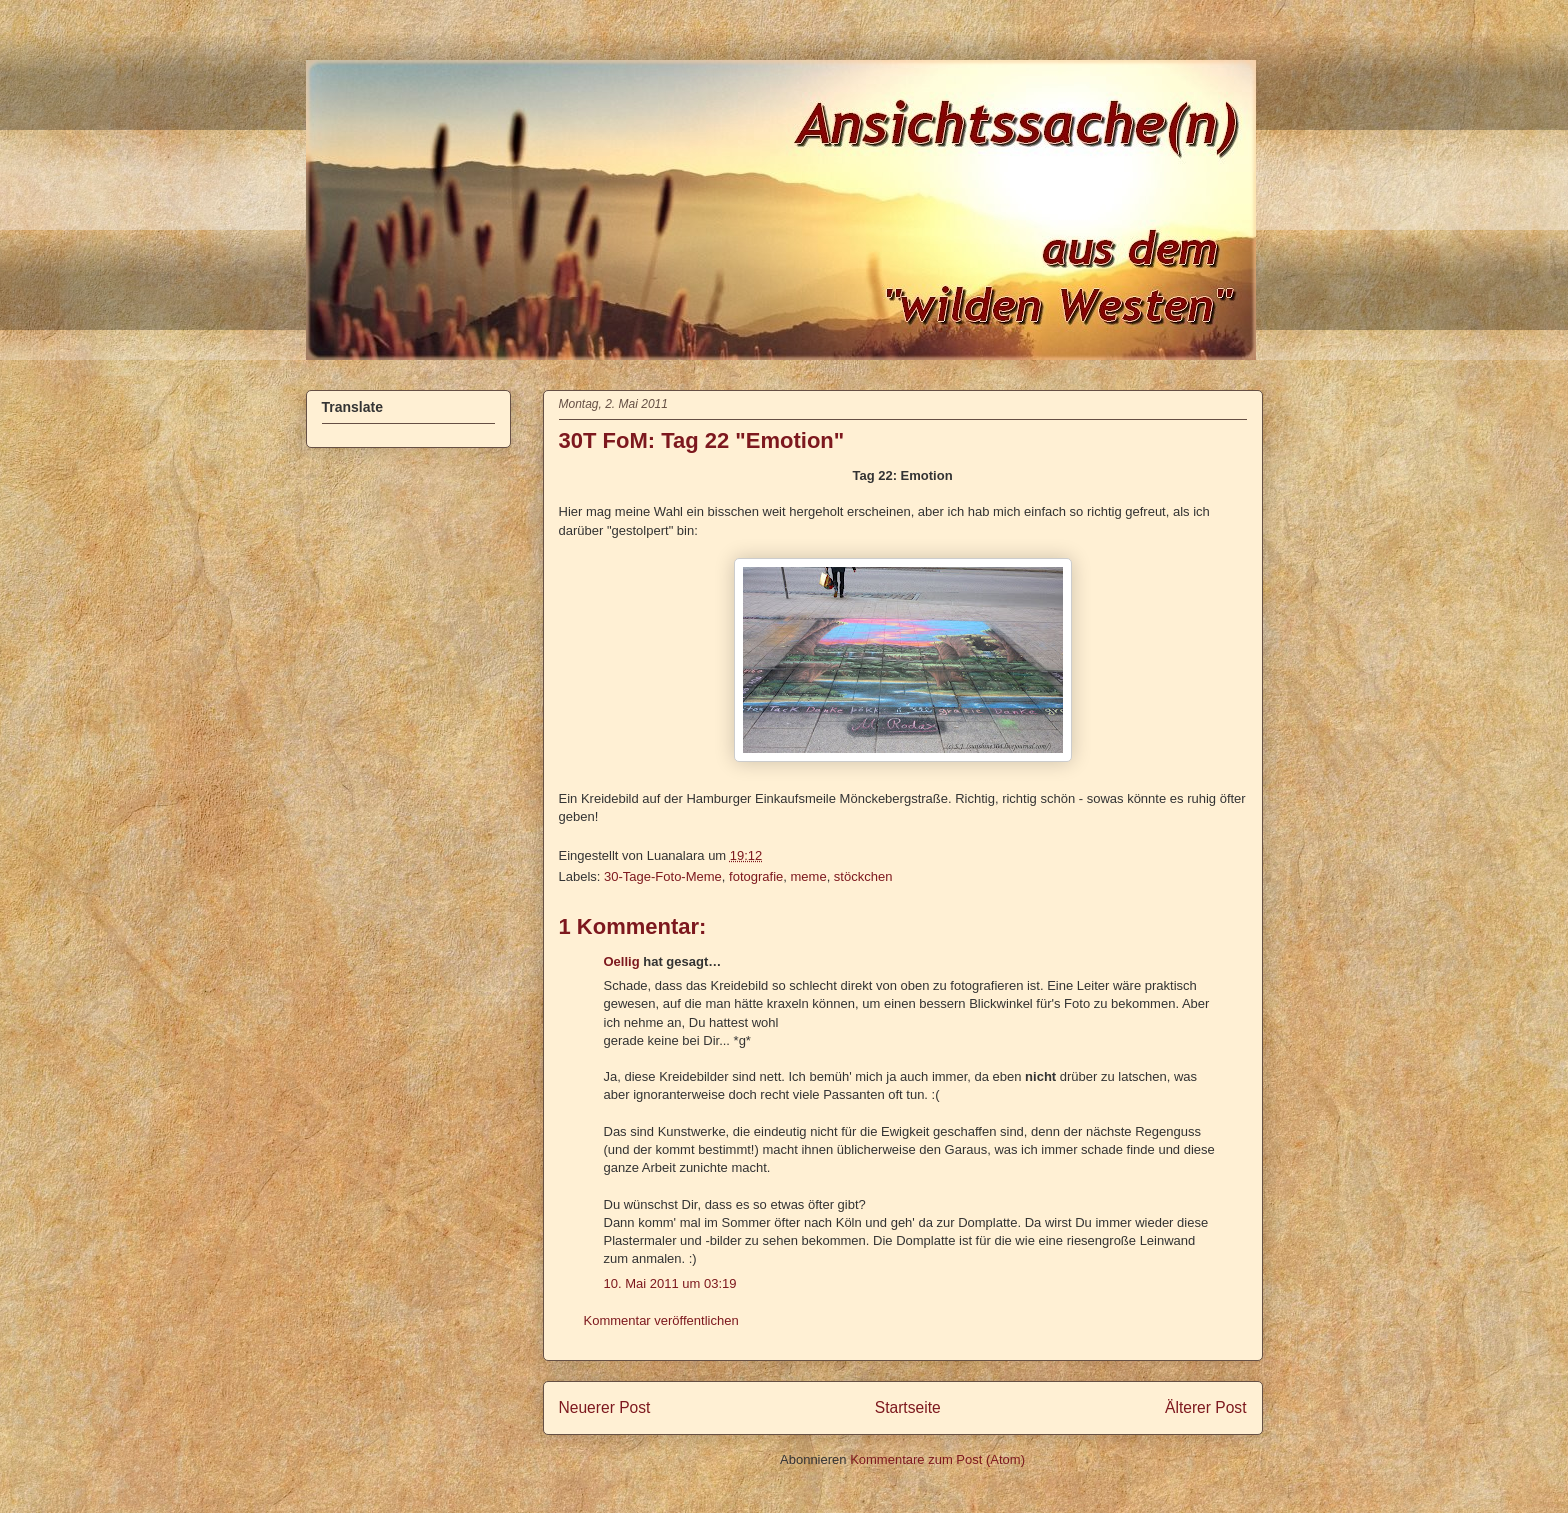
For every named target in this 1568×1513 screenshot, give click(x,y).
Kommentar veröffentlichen (661, 1320)
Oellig (622, 961)
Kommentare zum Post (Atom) (937, 1459)
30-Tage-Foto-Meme (663, 876)
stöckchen (863, 876)
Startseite (908, 1407)
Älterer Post (1205, 1407)
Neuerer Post (605, 1407)
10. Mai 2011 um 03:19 (670, 1283)
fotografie (756, 876)
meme (809, 876)
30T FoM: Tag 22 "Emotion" (702, 440)
